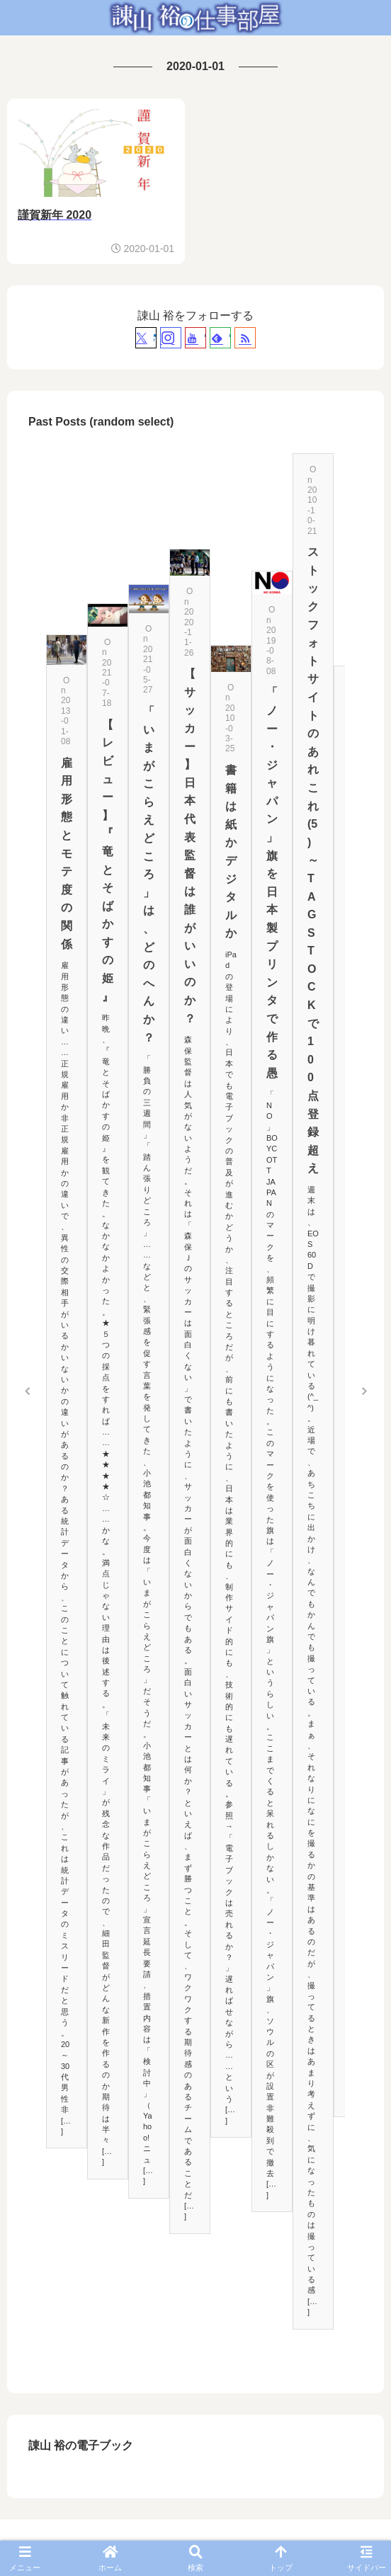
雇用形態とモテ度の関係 (66, 853)
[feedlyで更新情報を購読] (220, 337)
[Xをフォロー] (146, 337)
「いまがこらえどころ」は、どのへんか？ (148, 874)
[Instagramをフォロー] (170, 337)
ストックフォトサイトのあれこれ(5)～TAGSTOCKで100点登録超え (313, 860)
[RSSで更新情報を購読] (245, 337)
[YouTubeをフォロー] (195, 337)
